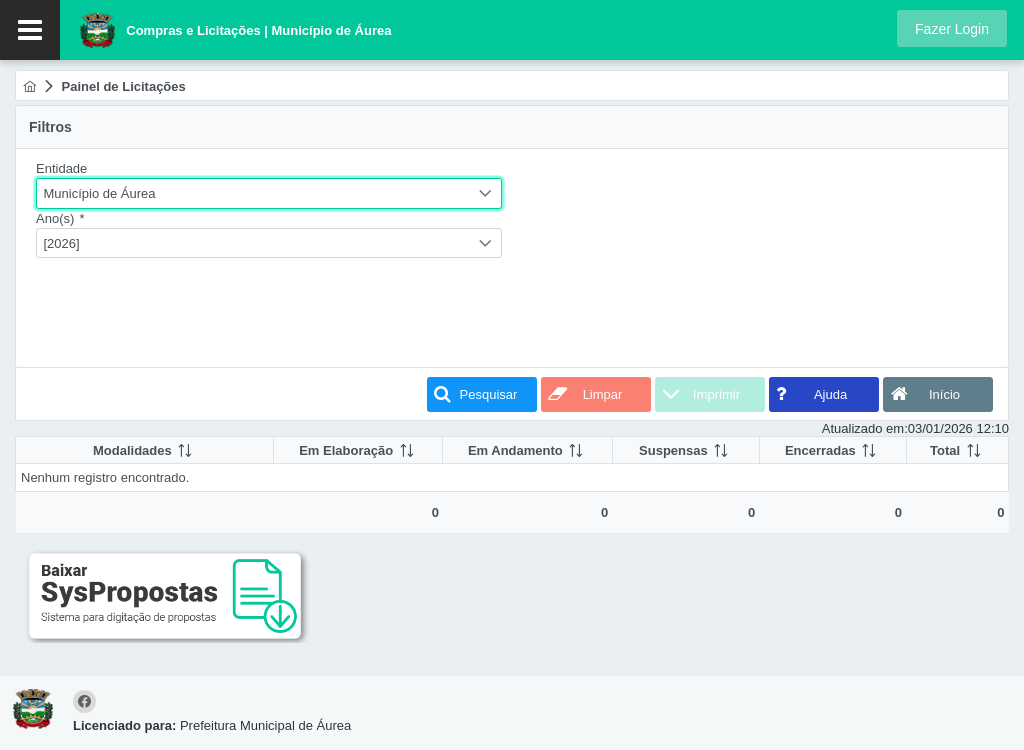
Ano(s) (60, 218)
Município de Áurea (100, 193)
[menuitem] (29, 86)
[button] (952, 28)
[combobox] (269, 193)
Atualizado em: (865, 428)
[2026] (62, 243)
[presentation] (188, 316)
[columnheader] (145, 450)
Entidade (61, 168)
